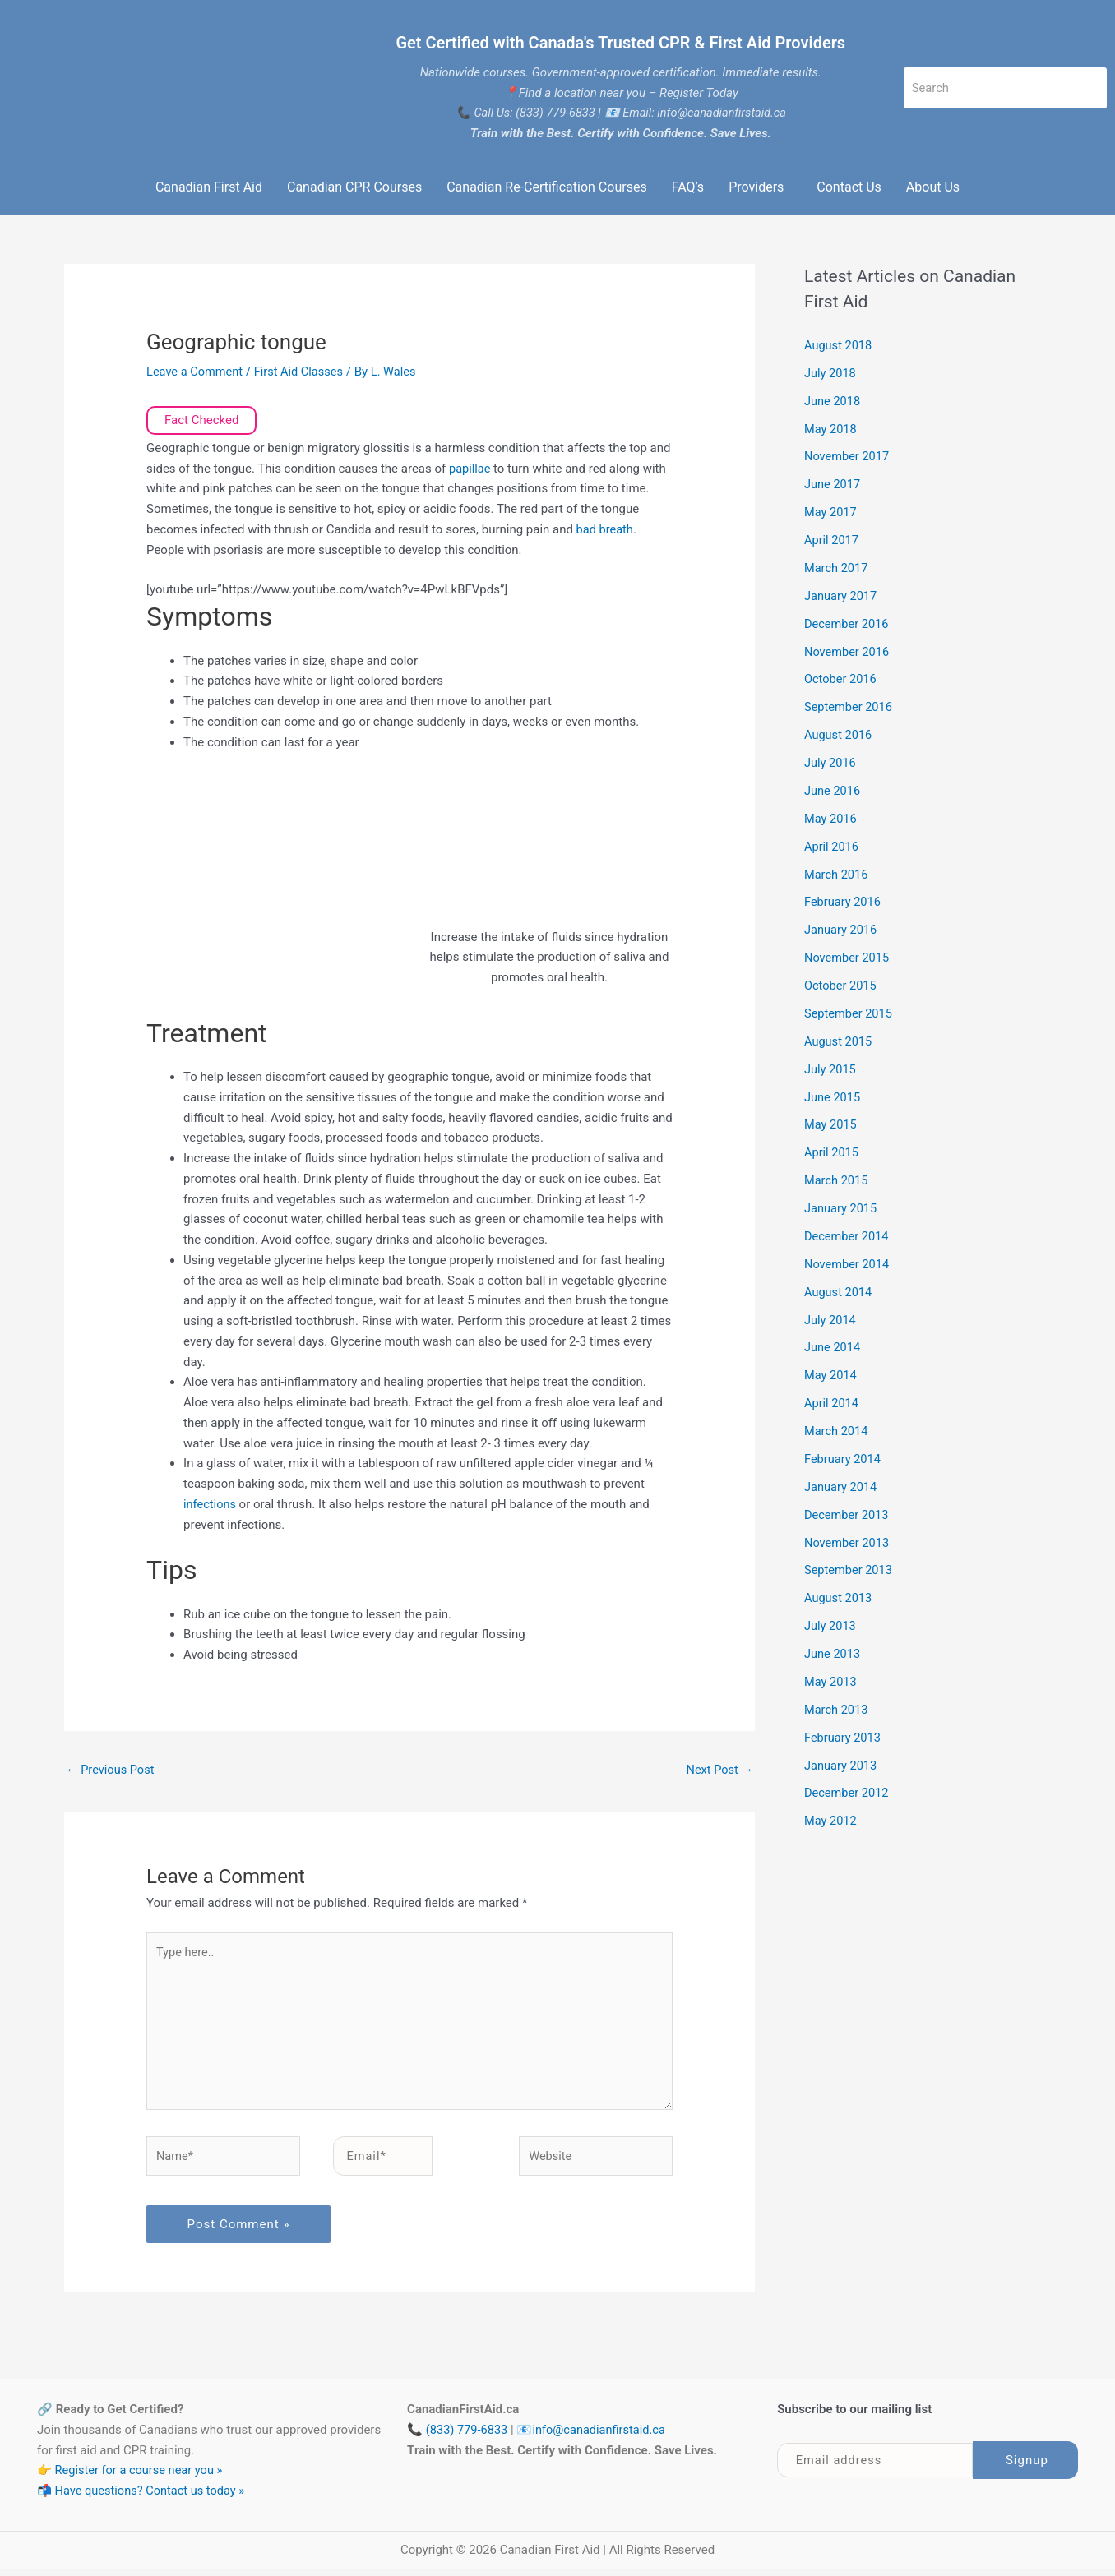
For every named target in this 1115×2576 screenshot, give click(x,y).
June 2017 (833, 484)
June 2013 (833, 1648)
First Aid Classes (303, 371)
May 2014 (831, 1371)
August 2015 (839, 1039)
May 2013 (831, 1676)
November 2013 (847, 1537)
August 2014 (839, 1288)
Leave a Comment (196, 371)
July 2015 (831, 1066)
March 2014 (837, 1427)
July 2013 (831, 1620)
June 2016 (833, 789)
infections (212, 1504)
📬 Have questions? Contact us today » (144, 2498)
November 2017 (847, 456)
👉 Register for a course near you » (133, 2477)
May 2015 (831, 1122)
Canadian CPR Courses (354, 187)
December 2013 (847, 1510)
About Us (933, 187)
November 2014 (847, 1260)
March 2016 (837, 872)
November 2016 (847, 650)
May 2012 (831, 1815)
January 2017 (841, 595)
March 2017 (837, 567)
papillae (472, 468)
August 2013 (839, 1593)
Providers (756, 187)
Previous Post (111, 1769)
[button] (760, 187)
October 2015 (841, 983)
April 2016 (832, 844)
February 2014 (843, 1454)
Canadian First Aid (208, 187)
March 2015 (837, 1177)
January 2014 (841, 1482)
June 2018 (833, 400)
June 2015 (833, 1094)
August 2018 (839, 345)
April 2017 (832, 539)
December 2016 (847, 622)
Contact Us (849, 187)
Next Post (718, 1769)
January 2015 (841, 1205)
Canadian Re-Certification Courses (546, 187)
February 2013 (843, 1731)
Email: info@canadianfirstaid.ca (706, 112)
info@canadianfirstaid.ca (602, 2437)
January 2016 (841, 928)
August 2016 (839, 733)
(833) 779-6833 (468, 2437)
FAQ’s (688, 187)
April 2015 (832, 1150)
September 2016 (849, 706)
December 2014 (847, 1233)
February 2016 (843, 900)
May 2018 (831, 428)
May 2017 (831, 511)
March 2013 (837, 1704)
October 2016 (841, 678)
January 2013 (841, 1759)
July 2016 (831, 761)
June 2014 (833, 1343)
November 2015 (847, 955)
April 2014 (832, 1399)
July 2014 (831, 1316)
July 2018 (831, 373)
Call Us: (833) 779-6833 (532, 112)
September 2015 (849, 1011)
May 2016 (831, 817)
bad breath (604, 529)
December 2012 (847, 1787)
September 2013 (849, 1565)
